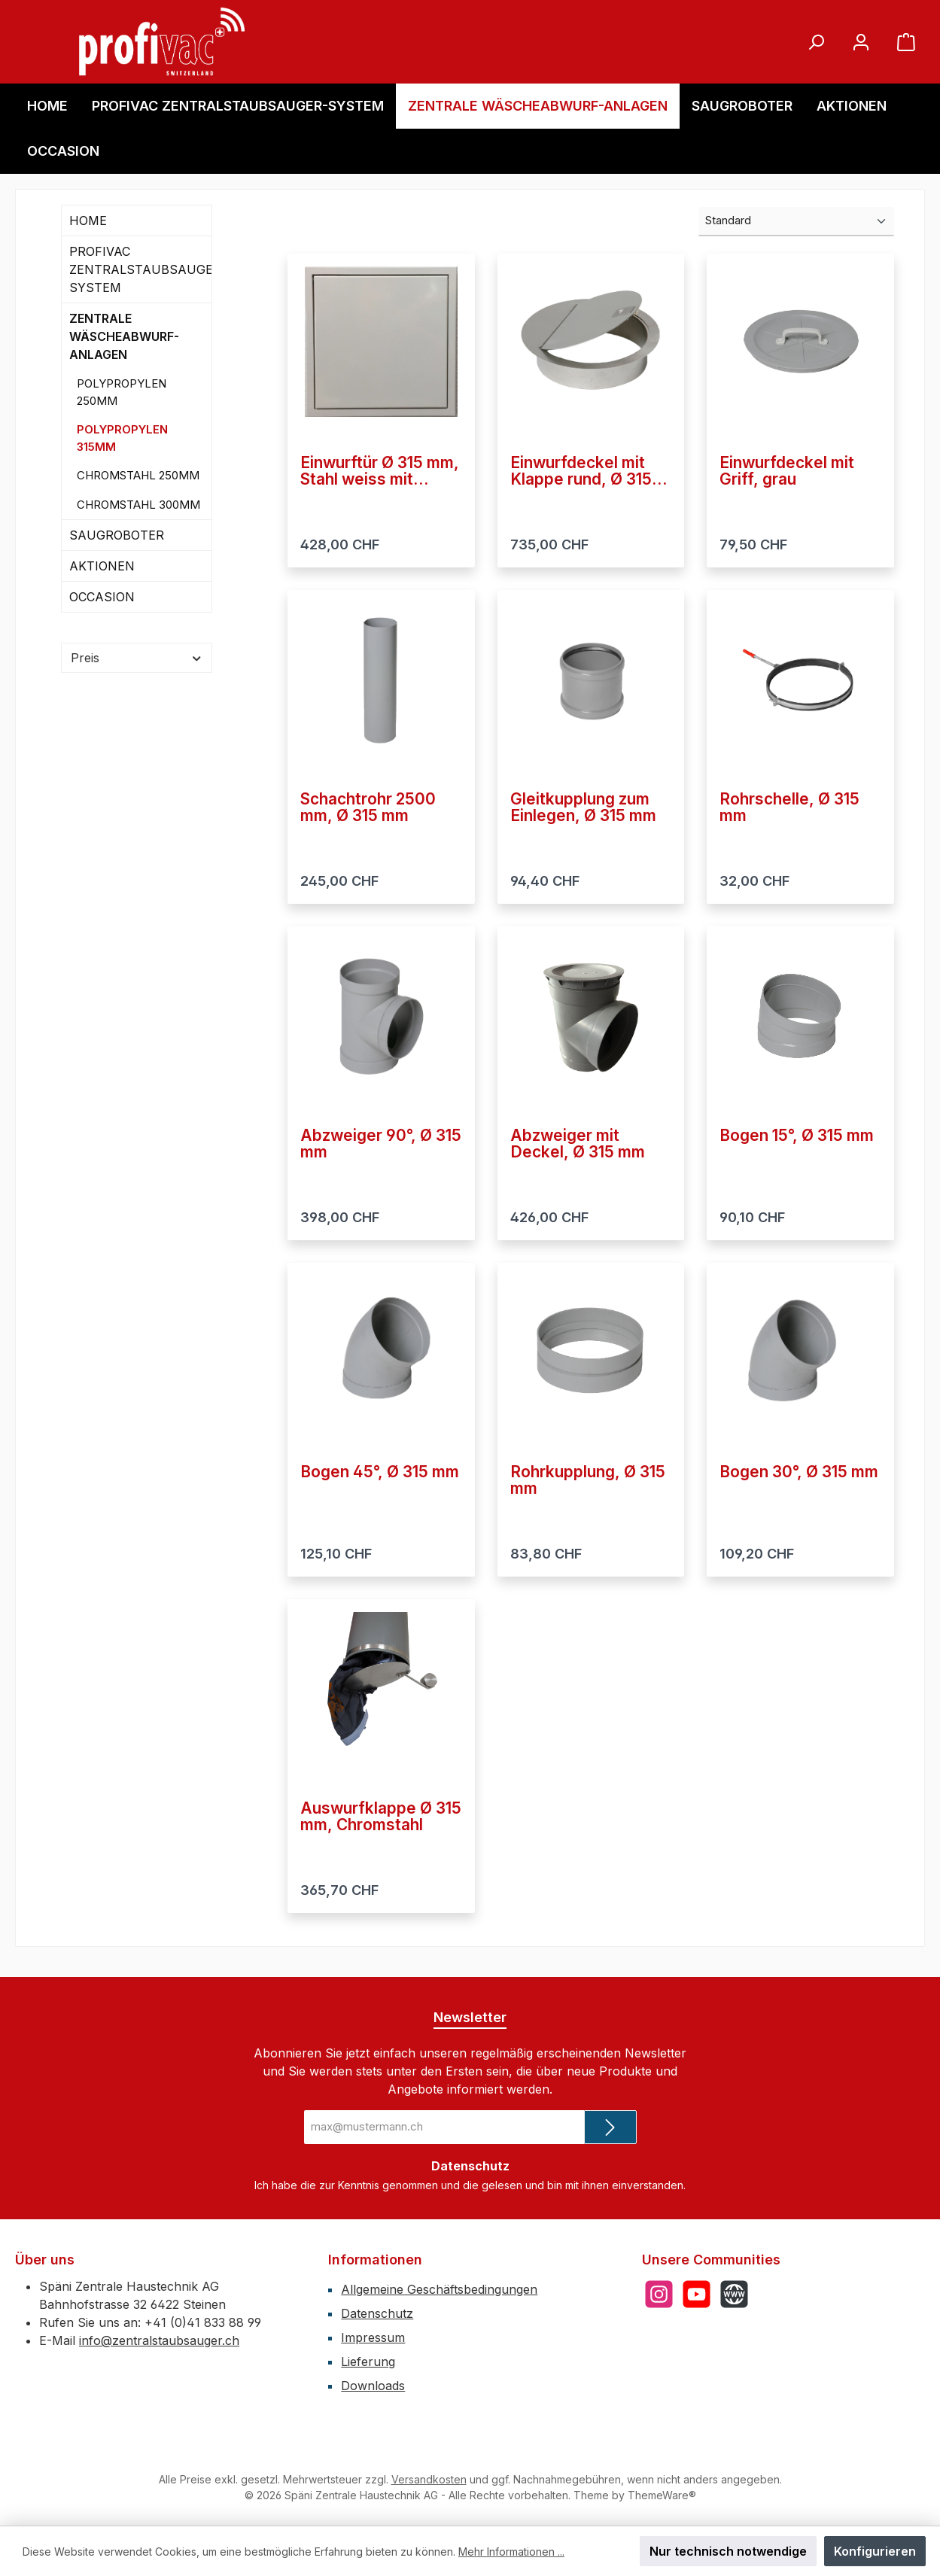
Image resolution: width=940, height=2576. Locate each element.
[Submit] (610, 2127)
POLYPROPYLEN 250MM (121, 392)
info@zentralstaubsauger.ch (159, 2340)
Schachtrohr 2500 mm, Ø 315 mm (368, 807)
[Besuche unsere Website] (734, 2294)
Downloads (373, 2385)
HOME (88, 220)
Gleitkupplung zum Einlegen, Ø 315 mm (583, 807)
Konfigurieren (875, 2551)
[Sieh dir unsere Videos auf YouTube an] (696, 2294)
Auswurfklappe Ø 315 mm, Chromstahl (380, 1816)
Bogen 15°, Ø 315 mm (796, 1136)
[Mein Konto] (861, 41)
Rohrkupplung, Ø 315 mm (587, 1480)
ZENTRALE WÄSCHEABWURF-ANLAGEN (124, 336)
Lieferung (368, 2361)
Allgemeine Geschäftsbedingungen (439, 2289)
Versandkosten (429, 2479)
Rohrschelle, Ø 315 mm (789, 807)
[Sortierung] (796, 221)
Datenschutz (377, 2313)
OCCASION (102, 596)
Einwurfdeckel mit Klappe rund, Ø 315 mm (581, 471)
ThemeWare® (662, 2495)
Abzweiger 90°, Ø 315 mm (380, 1143)
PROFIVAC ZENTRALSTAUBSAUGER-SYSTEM (140, 269)
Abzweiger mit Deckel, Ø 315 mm (577, 1143)
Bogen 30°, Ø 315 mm (798, 1472)
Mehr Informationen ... (511, 2551)
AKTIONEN (102, 565)
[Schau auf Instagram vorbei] (659, 2294)
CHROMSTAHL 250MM (138, 475)
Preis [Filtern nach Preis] (136, 657)
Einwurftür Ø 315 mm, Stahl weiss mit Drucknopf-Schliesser (379, 471)
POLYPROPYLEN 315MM (122, 438)
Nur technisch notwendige (728, 2551)
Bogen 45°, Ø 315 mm (379, 1472)
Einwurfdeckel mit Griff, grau (786, 471)
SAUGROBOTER (116, 535)
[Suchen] (816, 41)
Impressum (373, 2337)
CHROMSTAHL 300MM (138, 504)
